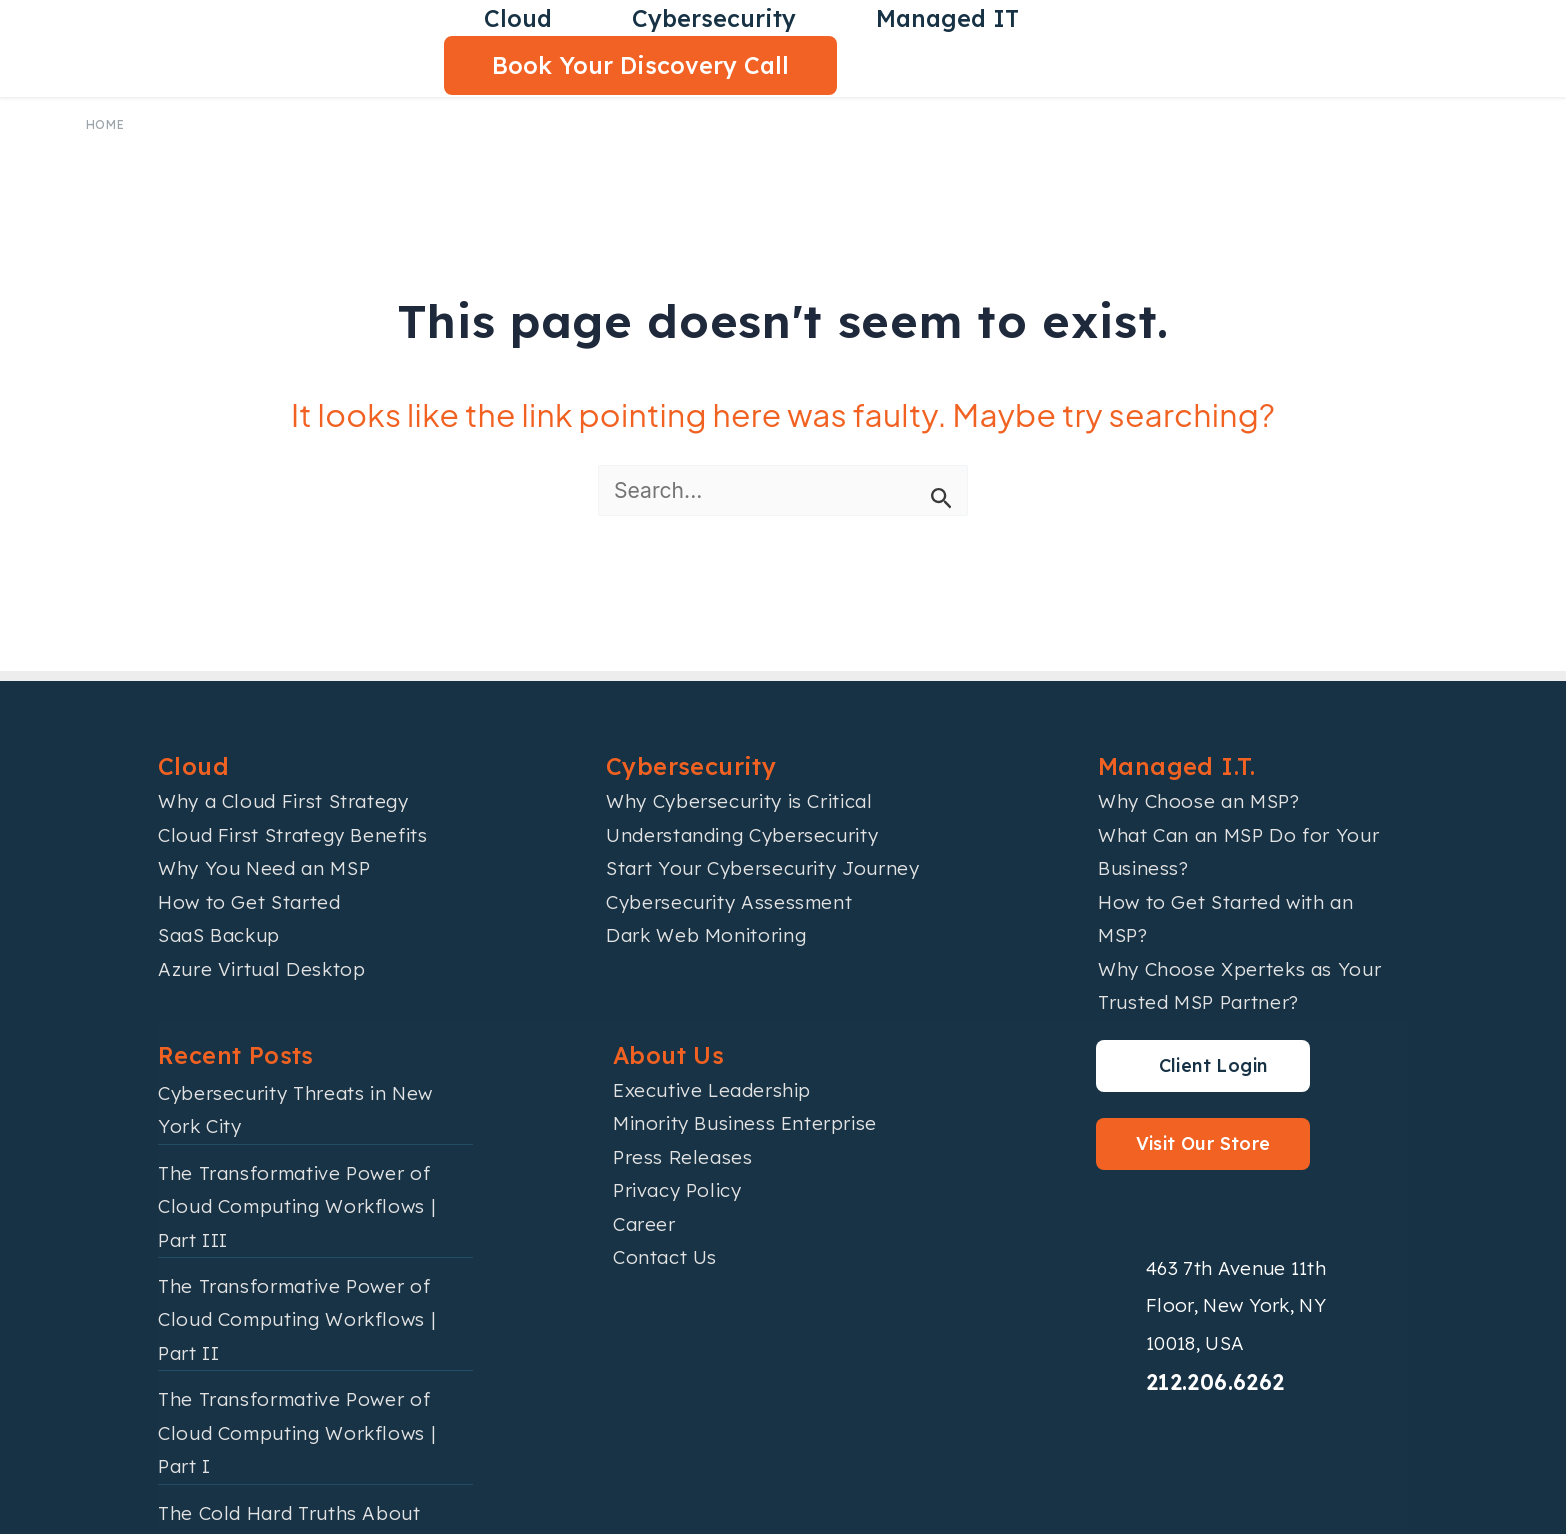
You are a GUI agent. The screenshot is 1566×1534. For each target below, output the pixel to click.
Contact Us (665, 1257)
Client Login (1213, 1065)
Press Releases (682, 1157)
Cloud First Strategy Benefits (293, 835)
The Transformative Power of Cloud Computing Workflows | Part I (297, 1432)
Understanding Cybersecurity (742, 835)
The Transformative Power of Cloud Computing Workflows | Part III (297, 1206)
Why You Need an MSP (264, 868)
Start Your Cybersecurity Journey (762, 868)
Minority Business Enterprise (745, 1123)
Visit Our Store (1203, 1143)
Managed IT (947, 18)
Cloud (518, 18)
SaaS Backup (219, 935)
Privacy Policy (677, 1190)
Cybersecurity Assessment (729, 902)
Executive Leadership (712, 1090)
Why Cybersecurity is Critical (739, 801)
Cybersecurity (714, 18)
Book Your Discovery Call (640, 65)
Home (106, 124)
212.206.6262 (1215, 1382)
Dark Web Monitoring (706, 935)
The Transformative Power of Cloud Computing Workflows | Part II (297, 1319)
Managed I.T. (1177, 766)
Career (644, 1224)
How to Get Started (249, 902)
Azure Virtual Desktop (261, 969)
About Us (668, 1055)
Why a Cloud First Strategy (283, 801)
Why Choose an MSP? (1199, 801)
